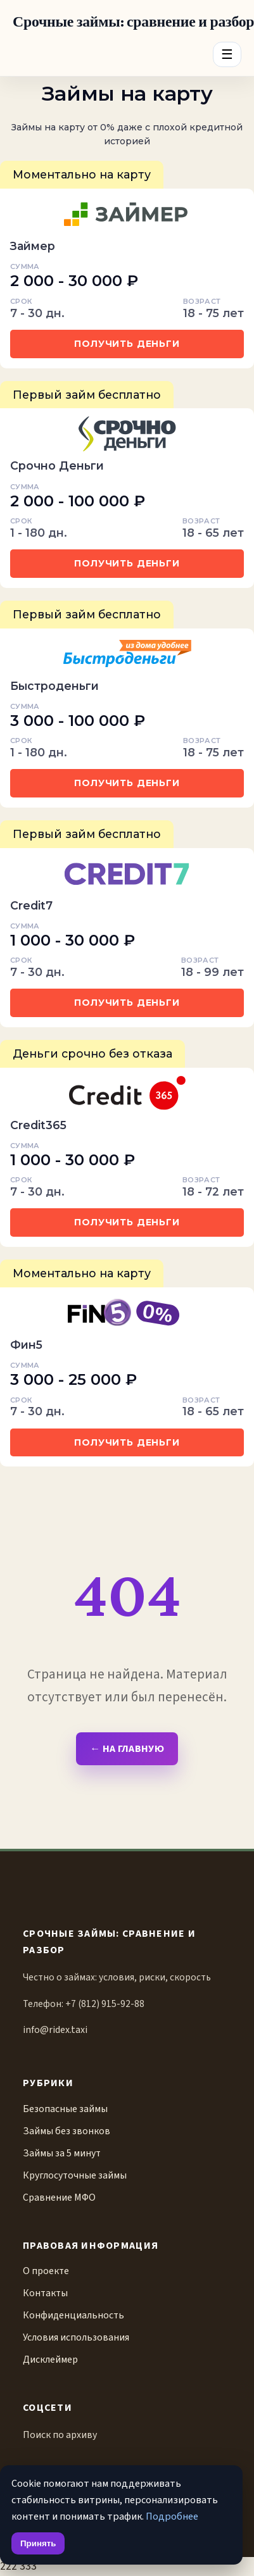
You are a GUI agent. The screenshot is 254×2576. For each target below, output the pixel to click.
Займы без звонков (66, 2131)
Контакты (45, 2293)
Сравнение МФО (59, 2197)
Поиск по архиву (60, 2435)
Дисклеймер (50, 2360)
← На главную (127, 1748)
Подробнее (172, 2516)
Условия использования (76, 2337)
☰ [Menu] (227, 54)
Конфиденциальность (73, 2315)
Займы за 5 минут (62, 2153)
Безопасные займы (65, 2109)
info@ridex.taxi (55, 2030)
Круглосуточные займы (75, 2175)
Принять (38, 2543)
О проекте (46, 2271)
